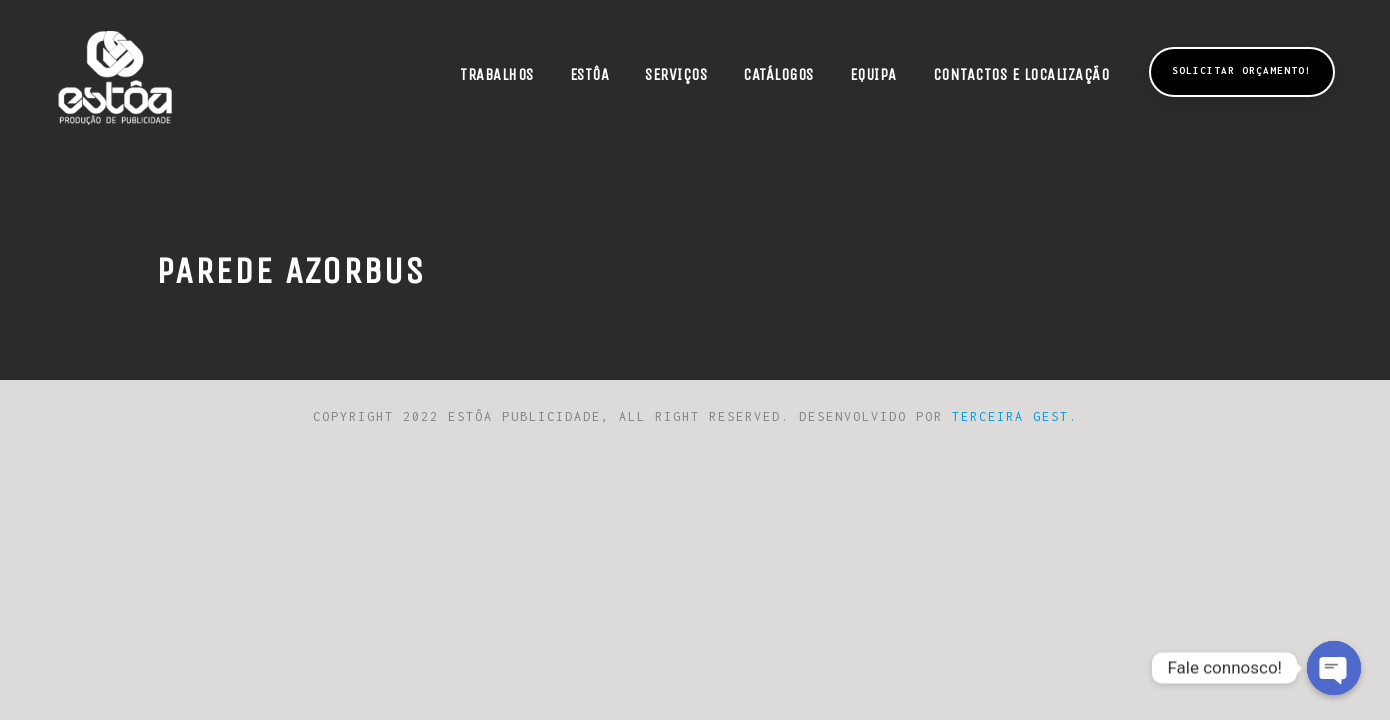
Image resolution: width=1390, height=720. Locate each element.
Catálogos (778, 74)
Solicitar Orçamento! (1242, 70)
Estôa (590, 74)
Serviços (676, 74)
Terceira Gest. (1015, 416)
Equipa (873, 74)
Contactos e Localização (1021, 74)
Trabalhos (497, 74)
